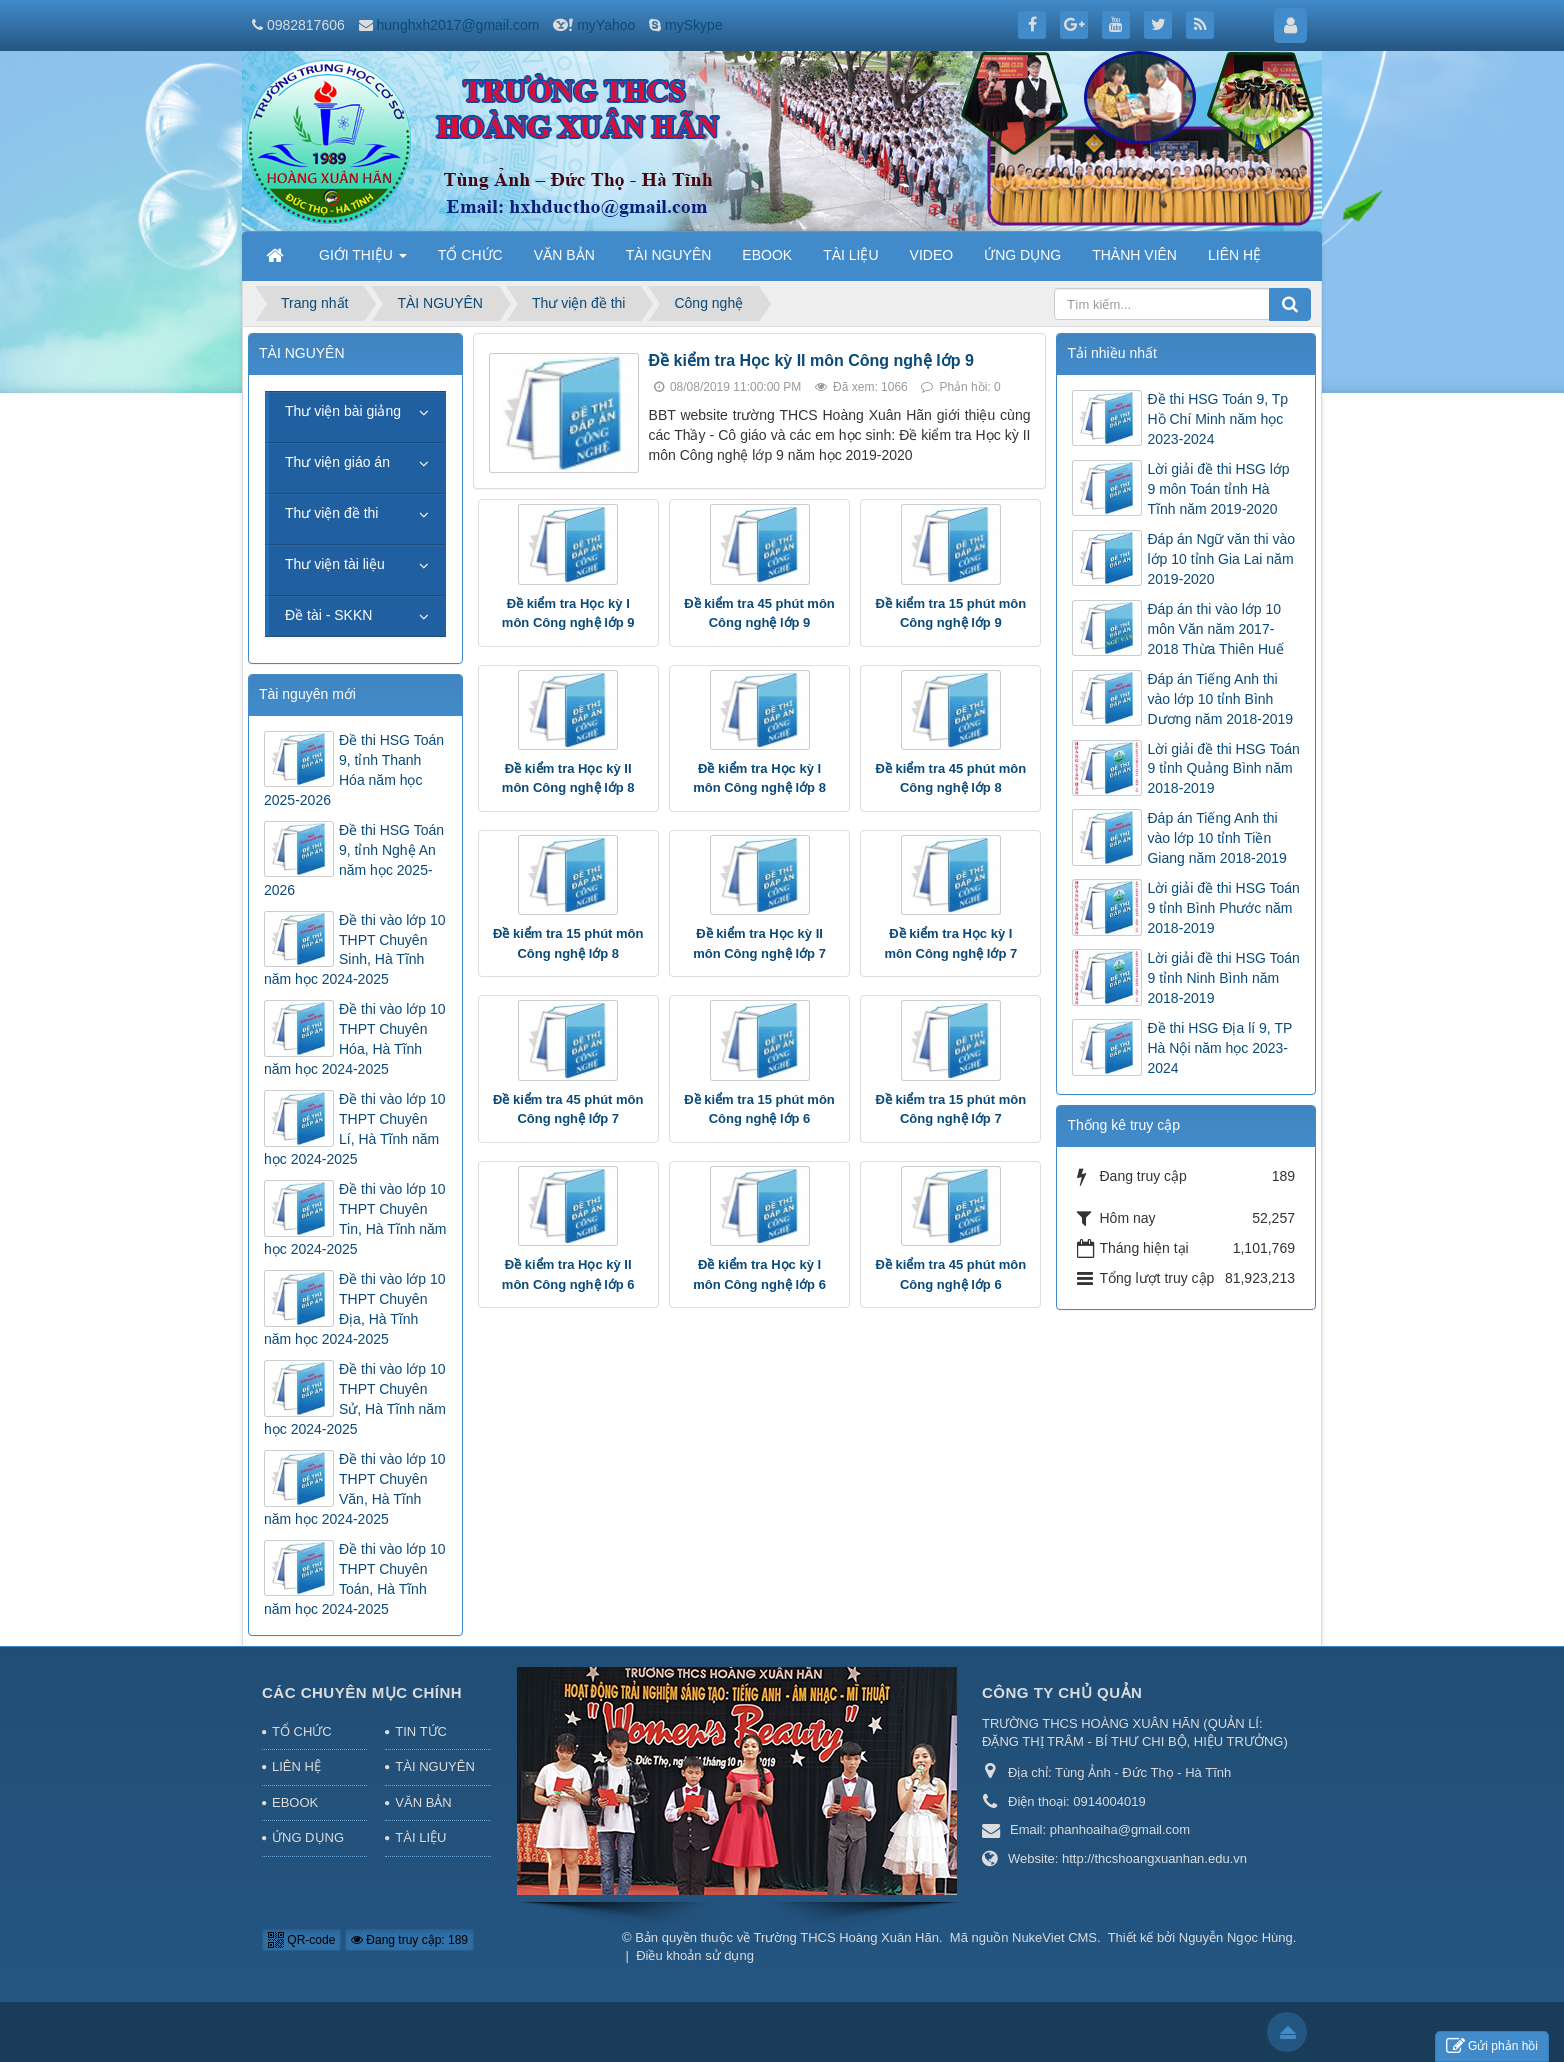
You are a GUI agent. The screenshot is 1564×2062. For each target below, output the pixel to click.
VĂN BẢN (423, 1802)
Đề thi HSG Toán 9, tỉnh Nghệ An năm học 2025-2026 (354, 860)
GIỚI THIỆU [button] (363, 261)
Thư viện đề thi (331, 513)
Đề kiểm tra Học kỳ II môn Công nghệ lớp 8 (568, 778)
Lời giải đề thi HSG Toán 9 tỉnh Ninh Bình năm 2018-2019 (1223, 978)
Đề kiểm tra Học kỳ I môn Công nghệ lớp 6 (759, 1274)
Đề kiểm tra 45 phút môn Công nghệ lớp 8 (951, 778)
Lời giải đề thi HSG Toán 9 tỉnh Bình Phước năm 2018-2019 (1223, 908)
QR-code (301, 1940)
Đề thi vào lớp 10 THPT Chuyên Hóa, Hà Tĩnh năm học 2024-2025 (355, 1039)
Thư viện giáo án (337, 462)
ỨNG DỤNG (308, 1837)
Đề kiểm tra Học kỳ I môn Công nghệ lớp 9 (568, 613)
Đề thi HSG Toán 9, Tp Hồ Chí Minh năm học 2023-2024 (1217, 419)
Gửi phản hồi (1492, 2046)
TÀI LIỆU (420, 1837)
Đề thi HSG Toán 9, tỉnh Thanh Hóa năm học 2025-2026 (354, 770)
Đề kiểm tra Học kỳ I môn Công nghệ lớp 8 (759, 778)
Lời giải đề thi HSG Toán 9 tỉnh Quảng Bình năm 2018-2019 (1223, 769)
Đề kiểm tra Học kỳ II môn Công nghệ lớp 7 (759, 943)
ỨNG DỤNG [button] (1022, 255)
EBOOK (295, 1802)
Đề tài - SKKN (328, 615)
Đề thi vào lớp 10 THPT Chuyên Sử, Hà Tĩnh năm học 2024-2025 (355, 1399)
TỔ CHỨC (302, 1731)
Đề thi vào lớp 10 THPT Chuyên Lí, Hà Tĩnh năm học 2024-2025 (355, 1129)
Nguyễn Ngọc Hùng (1236, 1937)
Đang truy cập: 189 (409, 1940)
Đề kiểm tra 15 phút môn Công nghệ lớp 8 (568, 943)
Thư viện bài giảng (343, 411)
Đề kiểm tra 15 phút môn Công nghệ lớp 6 (759, 1109)
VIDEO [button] (932, 255)
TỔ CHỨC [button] (470, 255)
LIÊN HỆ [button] (1234, 255)
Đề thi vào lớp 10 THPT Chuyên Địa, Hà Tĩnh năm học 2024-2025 (355, 1309)
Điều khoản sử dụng (695, 1955)
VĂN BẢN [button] (564, 255)
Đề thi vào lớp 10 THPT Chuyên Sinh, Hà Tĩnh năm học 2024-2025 (355, 950)
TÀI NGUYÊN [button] (669, 255)
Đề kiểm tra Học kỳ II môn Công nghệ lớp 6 (568, 1274)
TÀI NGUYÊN (434, 1766)
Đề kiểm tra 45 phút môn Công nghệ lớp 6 (951, 1274)
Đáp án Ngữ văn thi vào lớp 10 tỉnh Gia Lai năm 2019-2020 (1221, 559)
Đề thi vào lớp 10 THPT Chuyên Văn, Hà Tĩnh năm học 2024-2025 (355, 1489)
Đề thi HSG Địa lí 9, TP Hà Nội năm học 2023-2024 (1219, 1048)
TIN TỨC (421, 1731)
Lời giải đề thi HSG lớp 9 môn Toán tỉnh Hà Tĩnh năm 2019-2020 (1218, 489)
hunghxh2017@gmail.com (458, 25)
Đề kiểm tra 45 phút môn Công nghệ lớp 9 (759, 613)
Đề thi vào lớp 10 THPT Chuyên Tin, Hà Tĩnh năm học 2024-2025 (355, 1219)
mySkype (694, 25)
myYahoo (606, 25)
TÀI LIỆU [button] (850, 255)
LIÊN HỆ (296, 1766)
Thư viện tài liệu (335, 564)
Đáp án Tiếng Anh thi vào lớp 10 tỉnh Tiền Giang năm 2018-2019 (1216, 838)
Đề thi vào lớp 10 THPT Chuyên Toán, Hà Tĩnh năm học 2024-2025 (355, 1579)
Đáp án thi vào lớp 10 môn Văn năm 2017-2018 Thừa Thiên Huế (1215, 629)
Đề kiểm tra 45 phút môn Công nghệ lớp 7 (568, 1109)
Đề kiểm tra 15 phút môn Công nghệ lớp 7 (951, 1109)
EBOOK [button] (767, 255)
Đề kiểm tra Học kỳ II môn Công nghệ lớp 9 (811, 360)
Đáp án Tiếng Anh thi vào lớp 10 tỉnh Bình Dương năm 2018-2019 (1220, 699)
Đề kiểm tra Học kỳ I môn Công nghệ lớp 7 (950, 943)
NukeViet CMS (1054, 1937)
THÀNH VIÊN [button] (1134, 255)
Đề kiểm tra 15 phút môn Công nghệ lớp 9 (951, 613)
